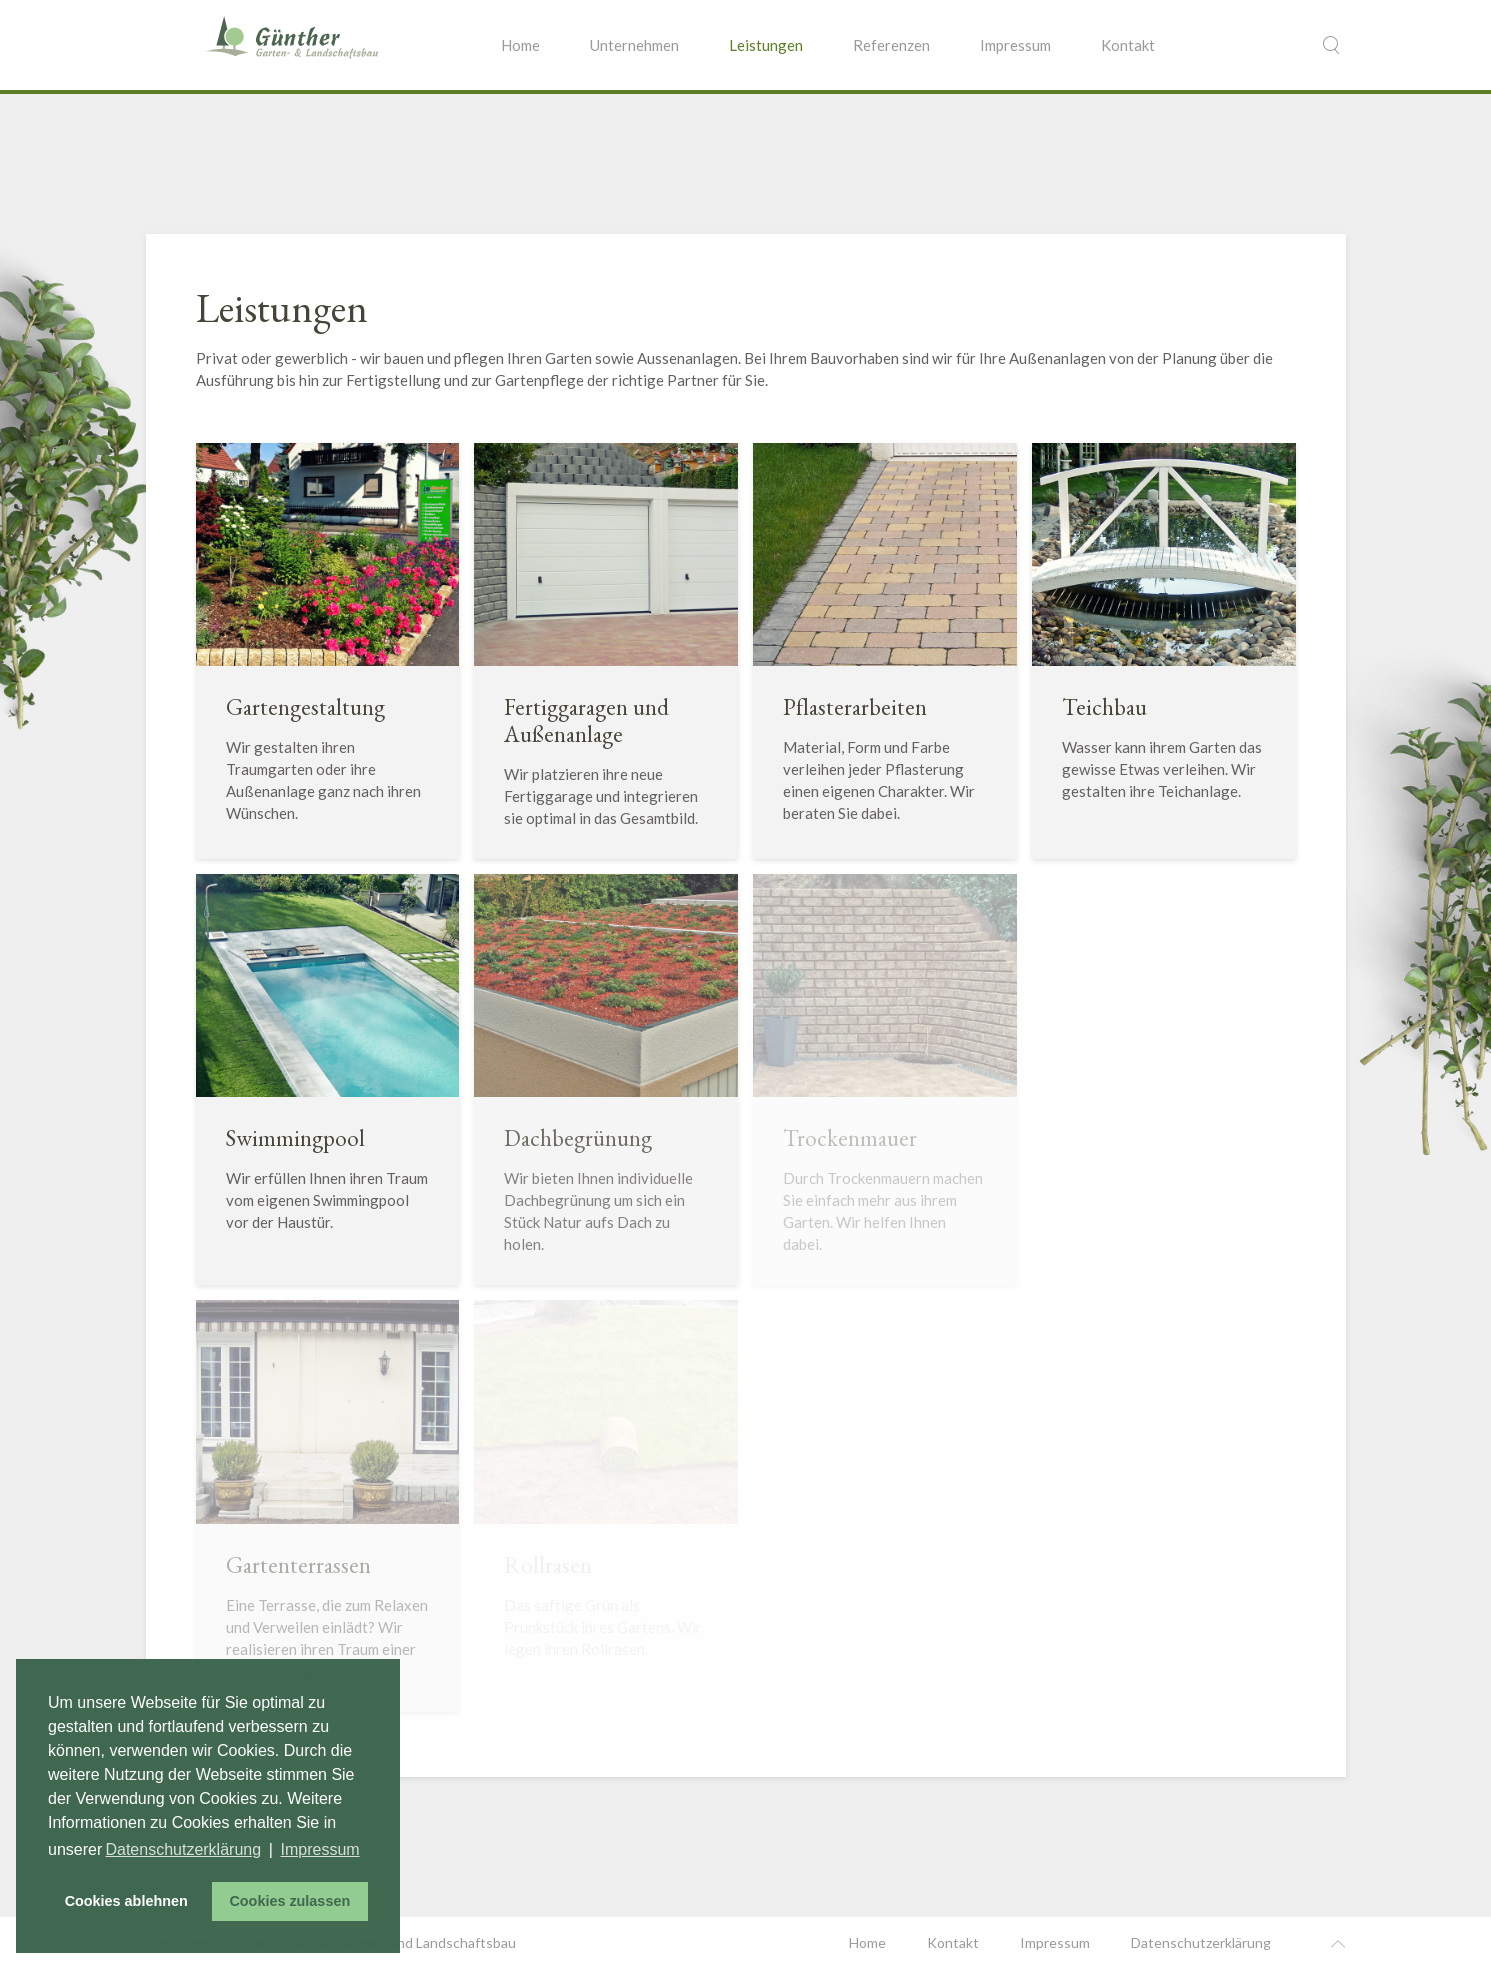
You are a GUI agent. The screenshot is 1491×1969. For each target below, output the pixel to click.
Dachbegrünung (578, 1138)
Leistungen (766, 45)
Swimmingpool (295, 1138)
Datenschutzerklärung (1201, 1942)
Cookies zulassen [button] (289, 1901)
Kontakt (1128, 45)
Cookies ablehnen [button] (126, 1901)
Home (520, 45)
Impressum (1015, 45)
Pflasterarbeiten (855, 707)
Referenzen (891, 45)
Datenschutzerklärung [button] (183, 1849)
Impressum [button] (320, 1849)
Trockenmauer (850, 1138)
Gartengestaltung (305, 707)
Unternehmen (634, 45)
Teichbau (1104, 707)
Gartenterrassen (298, 1565)
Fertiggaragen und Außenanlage (586, 720)
